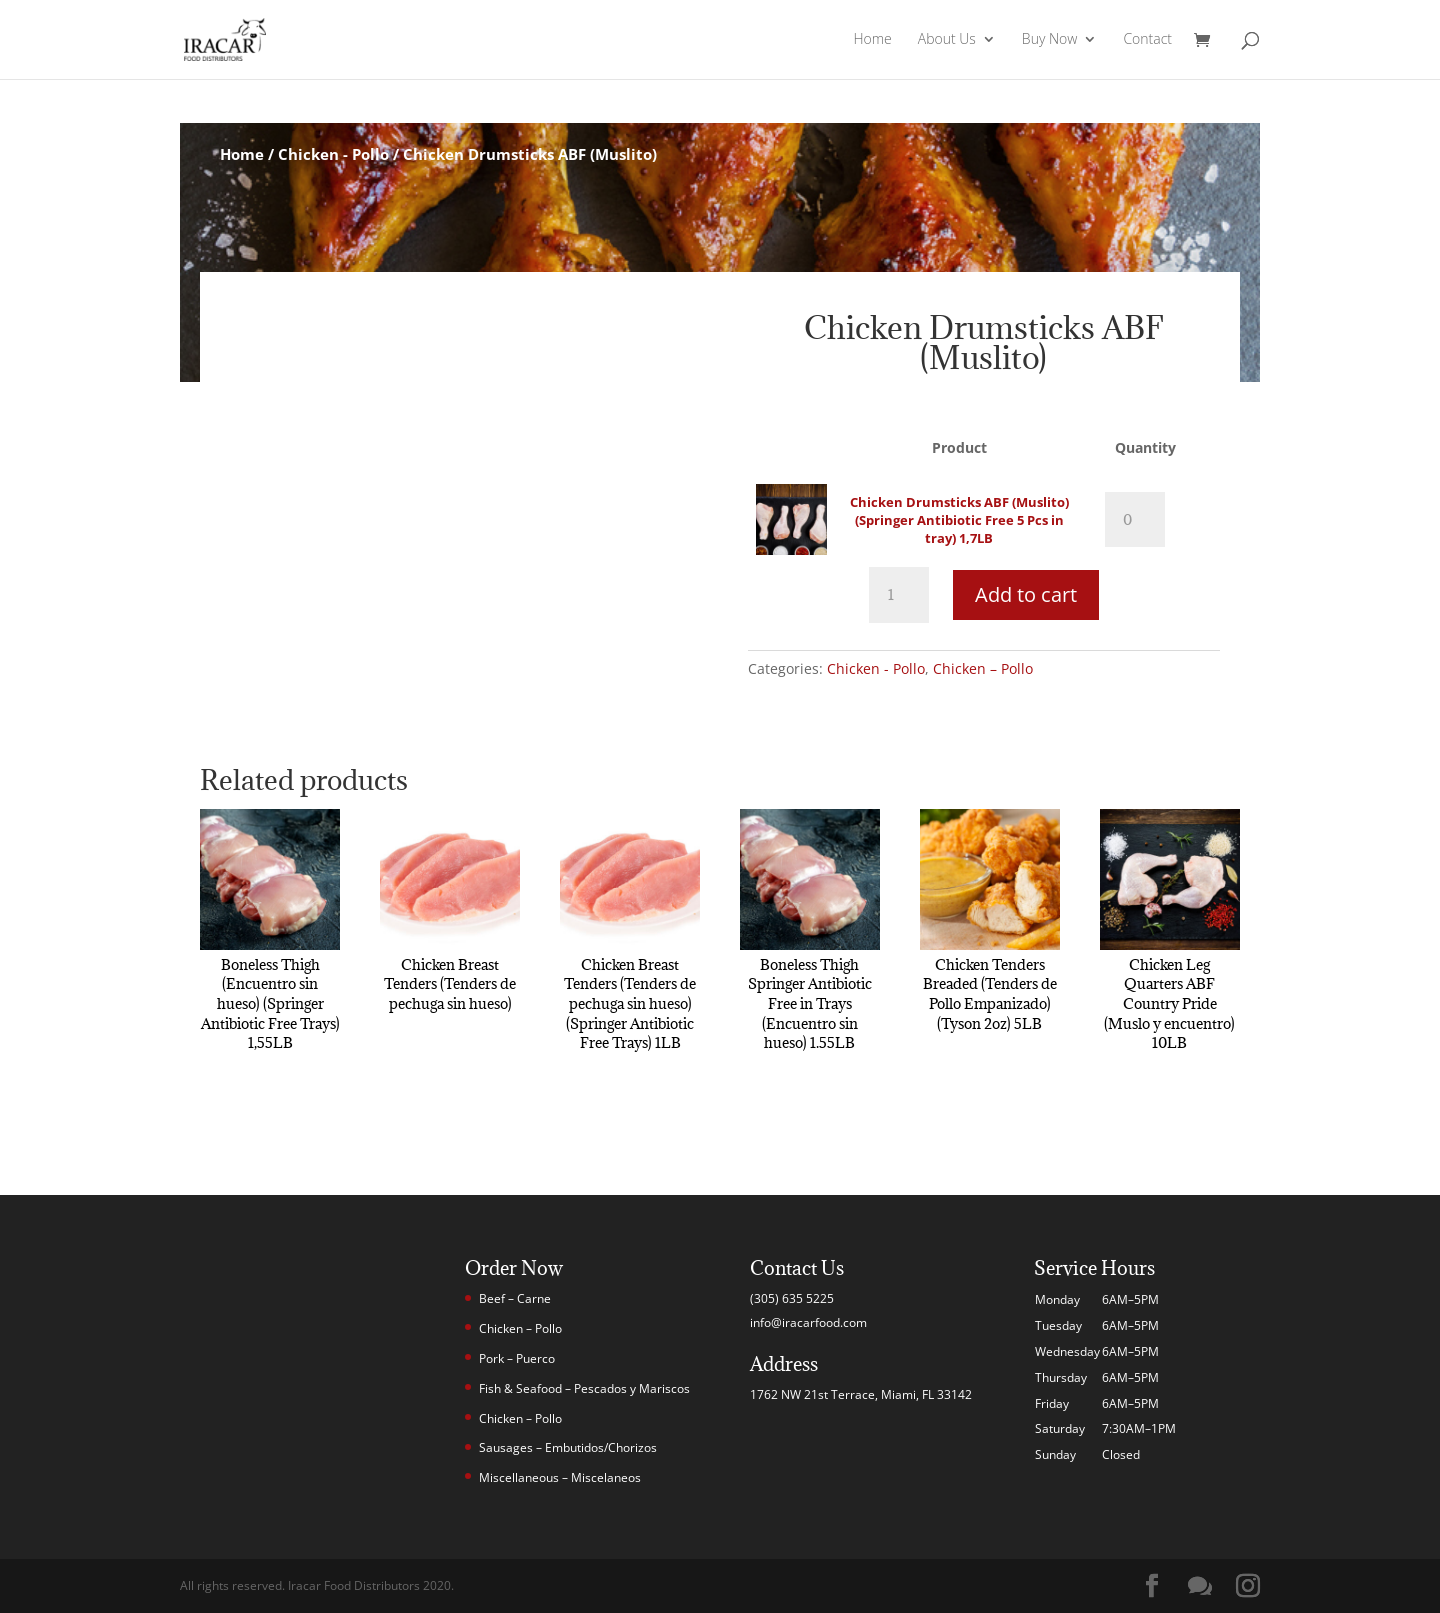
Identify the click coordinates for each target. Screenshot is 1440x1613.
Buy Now (1050, 41)
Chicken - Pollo (333, 154)
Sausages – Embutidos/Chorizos (568, 1447)
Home (872, 41)
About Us (947, 41)
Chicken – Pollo (983, 668)
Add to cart (1026, 594)
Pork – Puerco (517, 1358)
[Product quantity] (1135, 520)
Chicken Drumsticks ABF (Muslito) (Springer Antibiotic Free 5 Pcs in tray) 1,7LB (959, 520)
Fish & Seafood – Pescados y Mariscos (584, 1388)
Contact (1147, 41)
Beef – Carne (515, 1298)
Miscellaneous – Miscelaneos (560, 1477)
